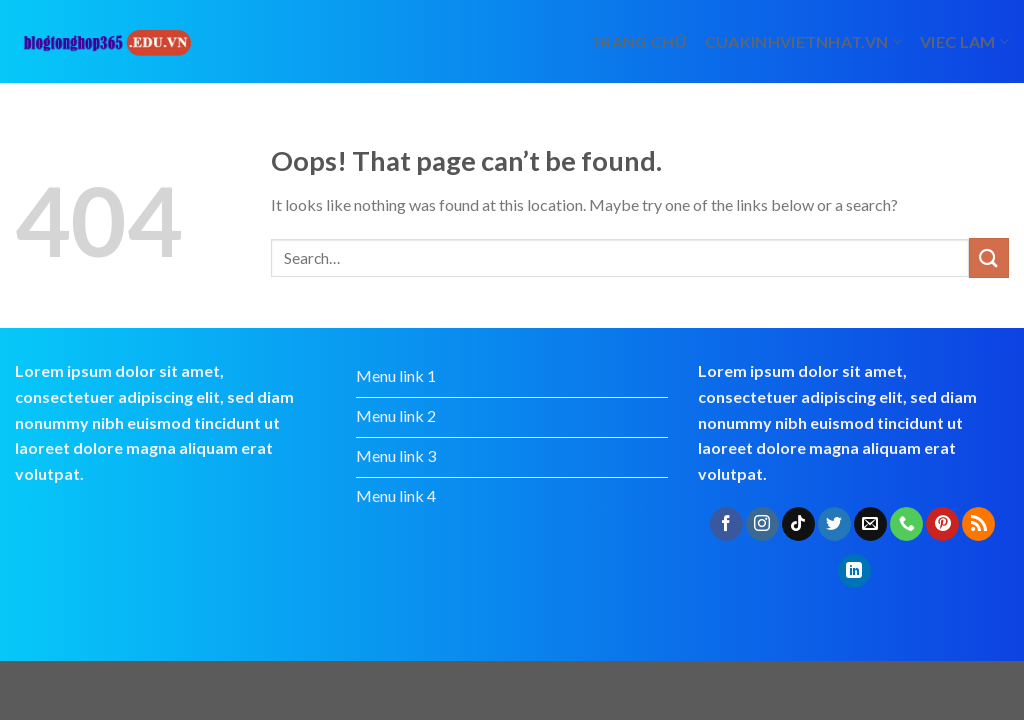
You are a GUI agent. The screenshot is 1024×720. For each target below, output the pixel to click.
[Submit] (989, 257)
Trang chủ (638, 41)
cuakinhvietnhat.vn (803, 41)
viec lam (964, 41)
